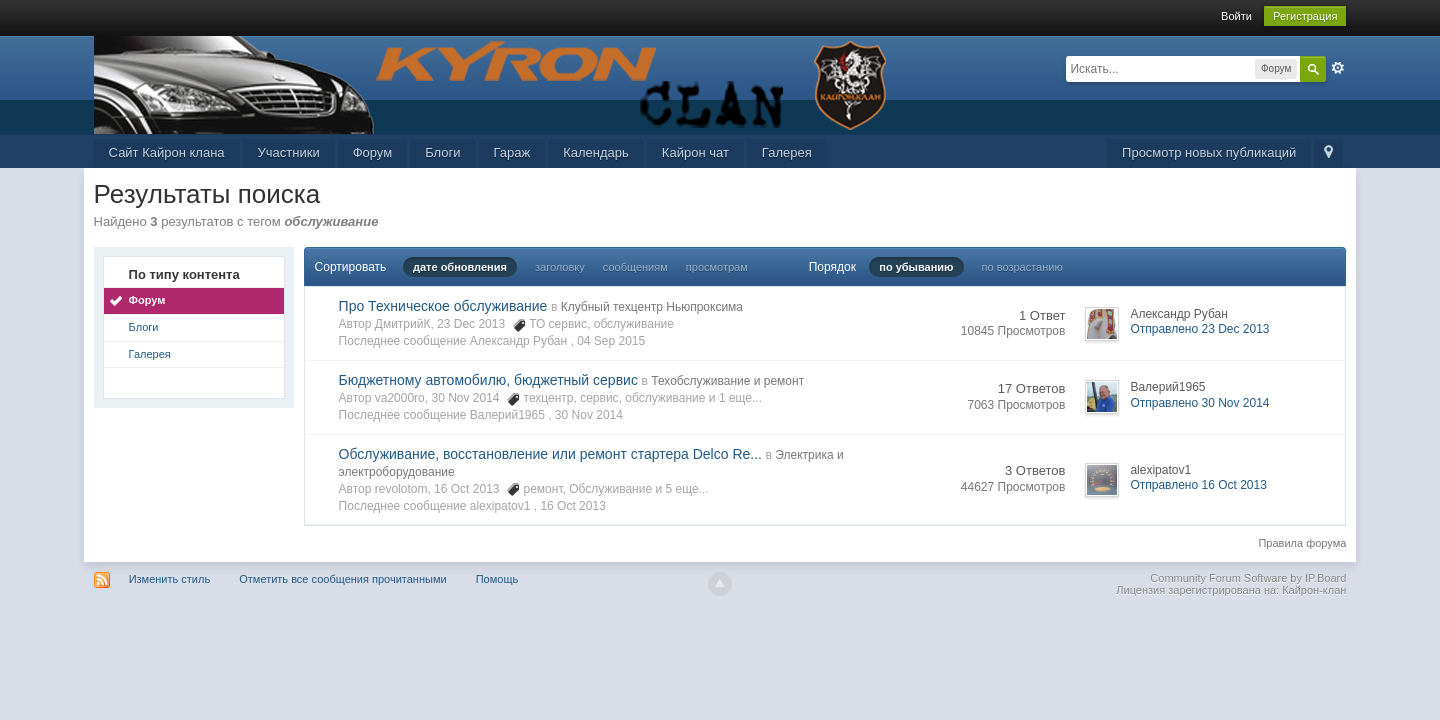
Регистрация (1305, 16)
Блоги (442, 152)
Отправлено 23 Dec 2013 (1199, 329)
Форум (373, 152)
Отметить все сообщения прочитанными (342, 579)
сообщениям (635, 267)
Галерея (787, 152)
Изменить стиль (170, 579)
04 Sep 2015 (611, 341)
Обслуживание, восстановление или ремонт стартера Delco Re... (550, 454)
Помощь (497, 579)
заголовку (560, 267)
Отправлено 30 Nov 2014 (1199, 403)
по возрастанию (1022, 267)
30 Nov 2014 (589, 415)
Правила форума (1302, 543)
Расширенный (1338, 68)
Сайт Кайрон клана (167, 152)
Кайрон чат (695, 152)
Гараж (512, 152)
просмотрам (717, 267)
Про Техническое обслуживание (443, 306)
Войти (1236, 16)
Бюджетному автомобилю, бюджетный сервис (488, 380)
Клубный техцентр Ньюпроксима (652, 307)
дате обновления (460, 267)
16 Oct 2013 (572, 506)
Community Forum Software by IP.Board (1248, 578)
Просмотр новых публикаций (1209, 152)
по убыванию (916, 267)
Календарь (596, 152)
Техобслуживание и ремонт (727, 381)
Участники (289, 152)
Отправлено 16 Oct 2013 (1198, 485)
